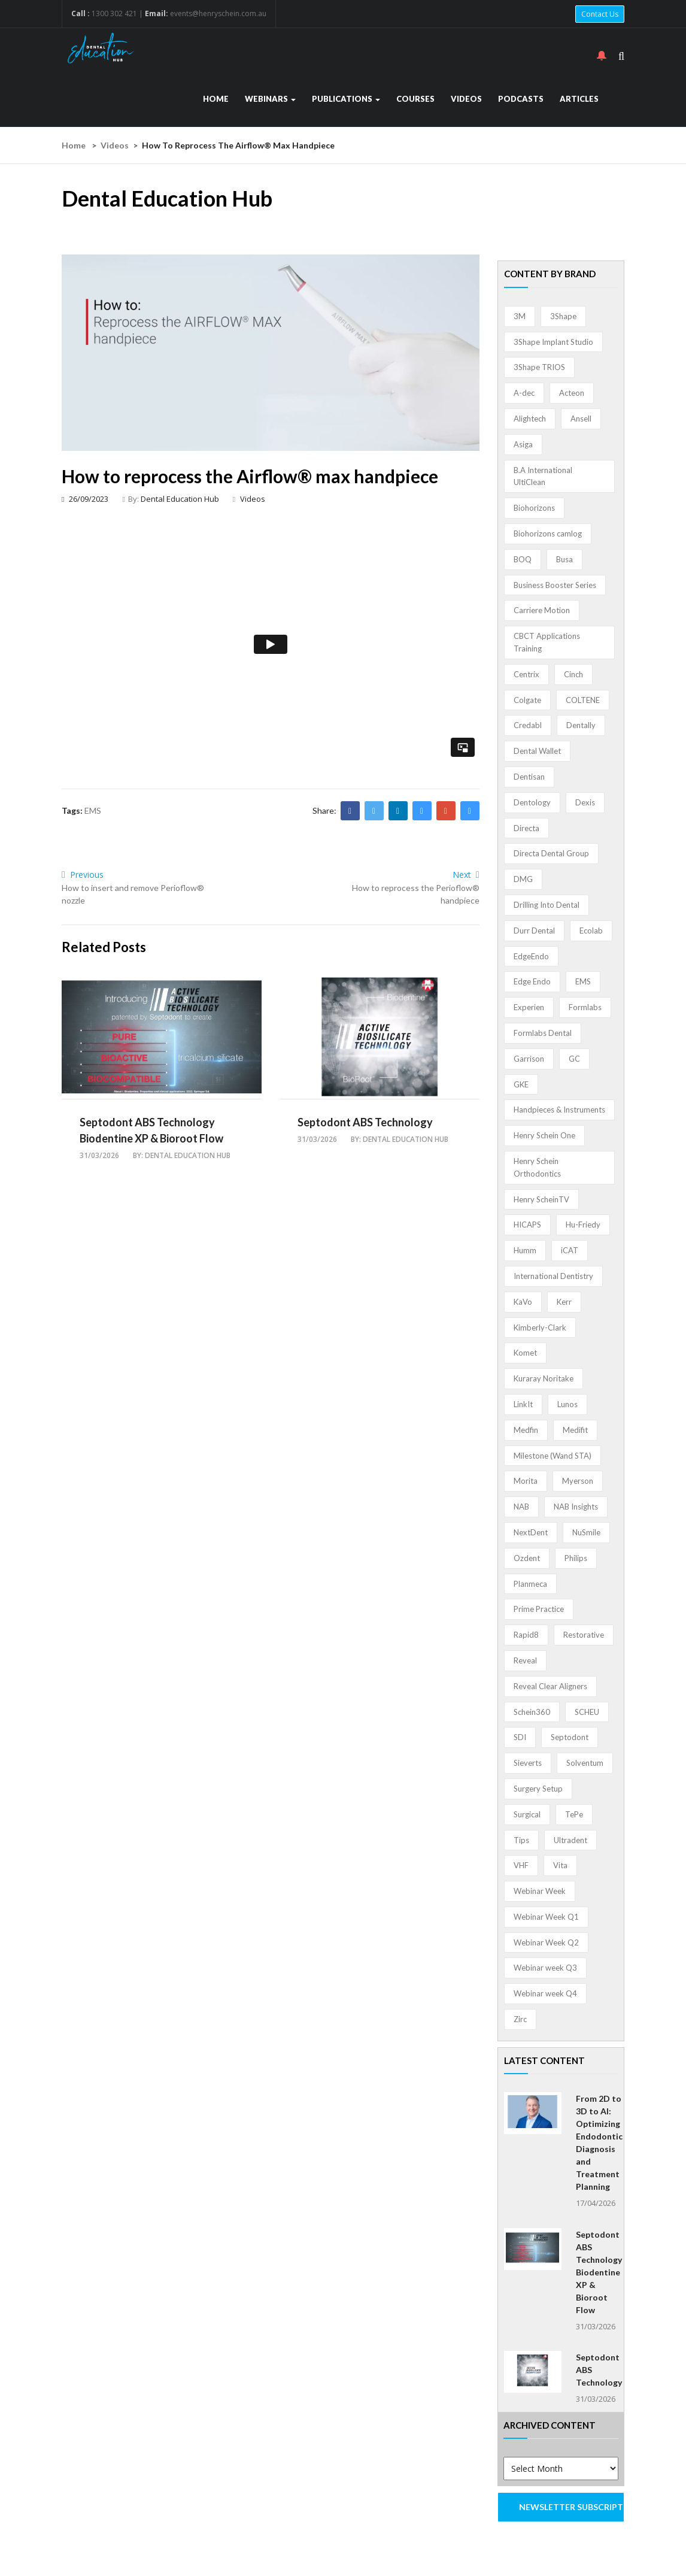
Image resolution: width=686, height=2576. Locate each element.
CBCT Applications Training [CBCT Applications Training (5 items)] (547, 642)
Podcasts (521, 99)
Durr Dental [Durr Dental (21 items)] (534, 930)
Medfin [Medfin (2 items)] (526, 1430)
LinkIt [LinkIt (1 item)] (523, 1404)
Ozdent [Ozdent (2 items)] (527, 1558)
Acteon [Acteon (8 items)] (571, 393)
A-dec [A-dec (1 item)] (524, 393)
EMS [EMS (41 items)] (583, 981)
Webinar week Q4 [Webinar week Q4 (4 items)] (545, 1993)
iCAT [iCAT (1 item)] (569, 1250)
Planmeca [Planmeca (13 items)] (530, 1584)
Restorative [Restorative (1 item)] (583, 1634)
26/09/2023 (85, 498)
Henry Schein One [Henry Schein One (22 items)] (544, 1135)
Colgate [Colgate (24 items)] (527, 700)
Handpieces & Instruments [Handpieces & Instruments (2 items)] (559, 1109)
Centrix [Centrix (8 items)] (526, 674)
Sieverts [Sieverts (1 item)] (528, 1763)
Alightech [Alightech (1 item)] (530, 418)
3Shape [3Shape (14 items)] (563, 316)
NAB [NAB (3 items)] (521, 1506)
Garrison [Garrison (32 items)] (529, 1058)
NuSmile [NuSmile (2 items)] (586, 1532)
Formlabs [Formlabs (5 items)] (585, 1007)
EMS (92, 810)
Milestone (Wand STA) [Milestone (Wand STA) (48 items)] (552, 1455)
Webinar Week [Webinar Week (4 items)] (540, 1891)
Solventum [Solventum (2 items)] (584, 1763)
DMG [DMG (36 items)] (523, 879)
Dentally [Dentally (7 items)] (581, 725)
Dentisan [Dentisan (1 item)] (529, 776)
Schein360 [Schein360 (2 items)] (532, 1712)
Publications (346, 99)
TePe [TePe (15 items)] (574, 1814)
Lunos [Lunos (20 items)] (567, 1404)
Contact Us (599, 14)
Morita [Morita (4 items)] (526, 1481)
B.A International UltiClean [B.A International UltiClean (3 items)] (543, 476)
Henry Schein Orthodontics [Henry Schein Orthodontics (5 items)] (537, 1167)
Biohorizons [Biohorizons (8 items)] (534, 508)
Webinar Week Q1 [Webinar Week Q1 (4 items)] (546, 1917)
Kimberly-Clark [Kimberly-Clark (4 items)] (540, 1327)
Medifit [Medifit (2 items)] (575, 1430)
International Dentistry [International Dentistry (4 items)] (553, 1276)
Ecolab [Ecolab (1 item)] (591, 930)
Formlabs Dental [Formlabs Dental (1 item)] (543, 1033)
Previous (83, 874)
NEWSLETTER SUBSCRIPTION (572, 2507)
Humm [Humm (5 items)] (525, 1250)
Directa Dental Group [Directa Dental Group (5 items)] (551, 853)
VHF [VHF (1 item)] (521, 1865)
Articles (579, 99)
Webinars (270, 99)
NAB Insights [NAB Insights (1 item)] (576, 1506)
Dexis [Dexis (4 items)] (585, 802)
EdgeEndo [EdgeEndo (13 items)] (531, 956)
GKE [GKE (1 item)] (521, 1084)
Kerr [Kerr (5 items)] (564, 1302)
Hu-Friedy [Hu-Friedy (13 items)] (583, 1224)
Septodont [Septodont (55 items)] (569, 1737)
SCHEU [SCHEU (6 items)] (587, 1712)
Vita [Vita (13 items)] (560, 1865)
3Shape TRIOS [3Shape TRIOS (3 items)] (539, 367)
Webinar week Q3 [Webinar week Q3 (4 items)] (545, 1967)
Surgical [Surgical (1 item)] (527, 1814)
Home (216, 99)
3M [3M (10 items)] (520, 316)
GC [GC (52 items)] (574, 1058)
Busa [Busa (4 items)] (564, 559)
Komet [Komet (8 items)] (525, 1352)
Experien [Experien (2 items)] (529, 1007)
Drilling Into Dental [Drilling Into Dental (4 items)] (546, 905)
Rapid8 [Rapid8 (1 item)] (526, 1634)
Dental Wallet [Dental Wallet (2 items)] (537, 751)
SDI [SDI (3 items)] (520, 1737)
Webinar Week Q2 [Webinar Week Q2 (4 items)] (546, 1942)
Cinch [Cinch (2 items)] (573, 674)
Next (466, 874)
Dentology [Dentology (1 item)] (532, 802)
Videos (466, 99)
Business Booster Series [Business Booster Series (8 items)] (555, 585)
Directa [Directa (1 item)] (526, 828)
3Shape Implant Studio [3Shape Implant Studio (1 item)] (553, 342)
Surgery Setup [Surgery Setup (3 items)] (538, 1788)
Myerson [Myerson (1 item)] (577, 1481)
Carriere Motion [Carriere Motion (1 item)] (542, 610)
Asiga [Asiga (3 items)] (523, 444)
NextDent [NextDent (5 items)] (531, 1532)
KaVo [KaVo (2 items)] (523, 1302)
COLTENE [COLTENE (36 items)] (583, 700)
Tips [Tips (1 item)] (521, 1840)
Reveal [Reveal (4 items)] (525, 1660)
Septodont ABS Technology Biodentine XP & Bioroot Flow (599, 2272)
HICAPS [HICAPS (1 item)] (527, 1224)
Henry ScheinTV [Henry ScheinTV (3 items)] (541, 1199)
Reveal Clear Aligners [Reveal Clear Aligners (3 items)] (550, 1686)
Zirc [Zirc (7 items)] (520, 2019)
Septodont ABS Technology (365, 1122)
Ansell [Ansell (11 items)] (580, 418)
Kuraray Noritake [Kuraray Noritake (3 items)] (543, 1378)
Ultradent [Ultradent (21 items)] (570, 1840)
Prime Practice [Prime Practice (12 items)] (539, 1609)
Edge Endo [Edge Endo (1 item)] (532, 981)
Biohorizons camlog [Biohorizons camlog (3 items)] (548, 533)
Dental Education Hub (180, 498)
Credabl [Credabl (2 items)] (528, 725)
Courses (415, 99)
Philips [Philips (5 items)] (575, 1558)
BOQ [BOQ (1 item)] (523, 559)
